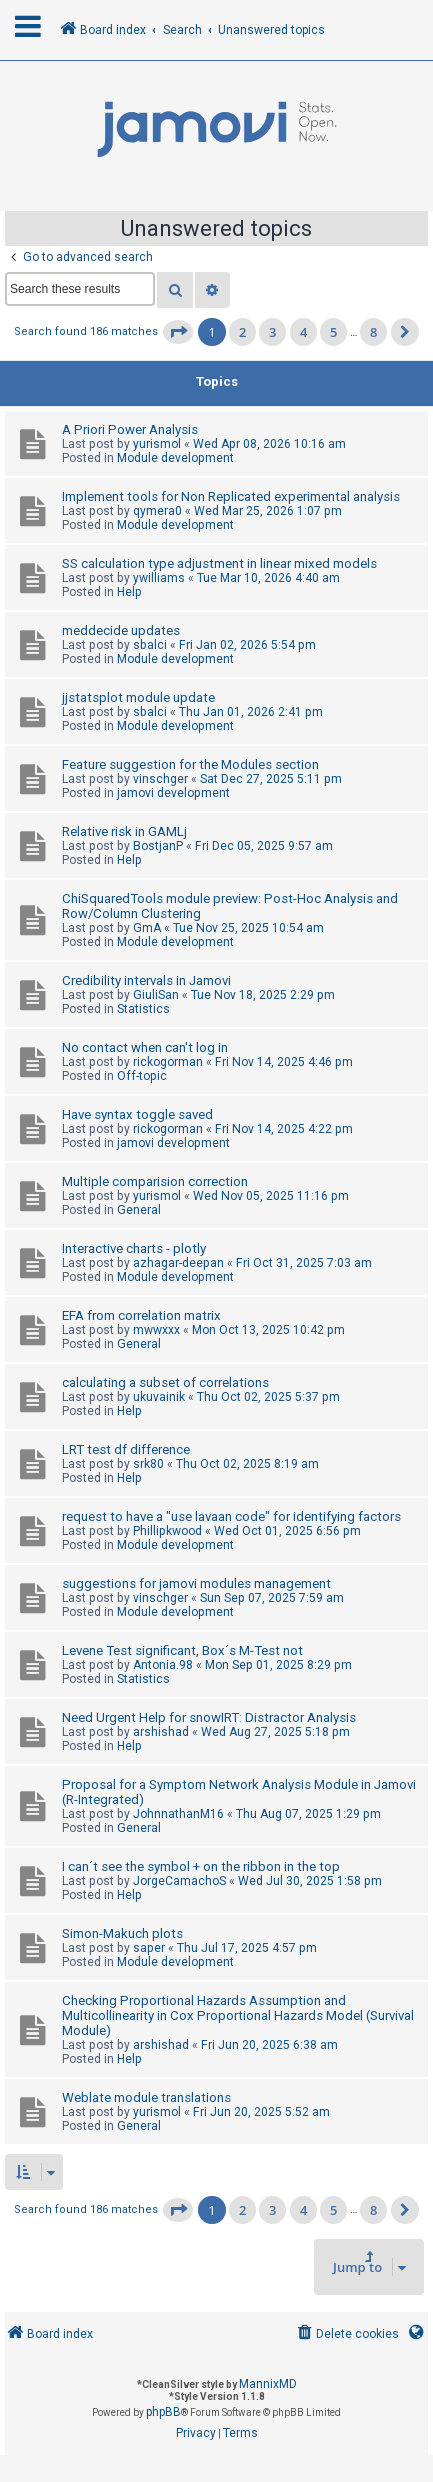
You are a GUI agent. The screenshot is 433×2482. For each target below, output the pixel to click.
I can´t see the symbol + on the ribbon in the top (201, 1866)
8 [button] (373, 332)
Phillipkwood (167, 1531)
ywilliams (159, 578)
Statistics (143, 1009)
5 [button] (333, 332)
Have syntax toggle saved (137, 1114)
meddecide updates (121, 630)
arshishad (161, 1732)
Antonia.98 (163, 1665)
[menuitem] (346, 2334)
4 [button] (303, 332)
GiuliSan (156, 995)
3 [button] (272, 332)
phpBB (163, 2412)
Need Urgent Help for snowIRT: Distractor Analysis (209, 1717)
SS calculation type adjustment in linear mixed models (219, 563)
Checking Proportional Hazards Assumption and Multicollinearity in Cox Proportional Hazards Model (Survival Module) (238, 2015)
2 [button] (242, 332)
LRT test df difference (126, 1449)
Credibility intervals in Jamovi (146, 980)
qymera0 (157, 511)
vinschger (160, 779)
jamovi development (173, 793)
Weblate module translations (146, 2097)
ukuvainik (159, 1397)
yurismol (157, 444)
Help (129, 592)
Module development (175, 458)
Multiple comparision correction (155, 1181)
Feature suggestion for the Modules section (190, 764)
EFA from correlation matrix (141, 1315)
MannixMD (268, 2384)
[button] (178, 332)
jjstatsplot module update (138, 697)
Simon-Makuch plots (122, 1933)
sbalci (150, 645)
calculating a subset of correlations (165, 1382)
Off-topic (142, 1076)
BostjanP (158, 846)
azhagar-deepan (178, 1263)
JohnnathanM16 (178, 1814)
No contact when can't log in (145, 1047)
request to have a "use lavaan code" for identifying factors (231, 1516)
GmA (147, 928)
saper (149, 1948)
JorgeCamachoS (179, 1881)
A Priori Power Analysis (130, 429)
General (139, 1210)
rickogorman (168, 1062)
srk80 (148, 1464)
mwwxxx (156, 1330)
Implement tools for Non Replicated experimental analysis (231, 496)
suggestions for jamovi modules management (196, 1583)
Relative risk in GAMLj (124, 831)
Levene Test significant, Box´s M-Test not (182, 1650)
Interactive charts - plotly (134, 1248)
